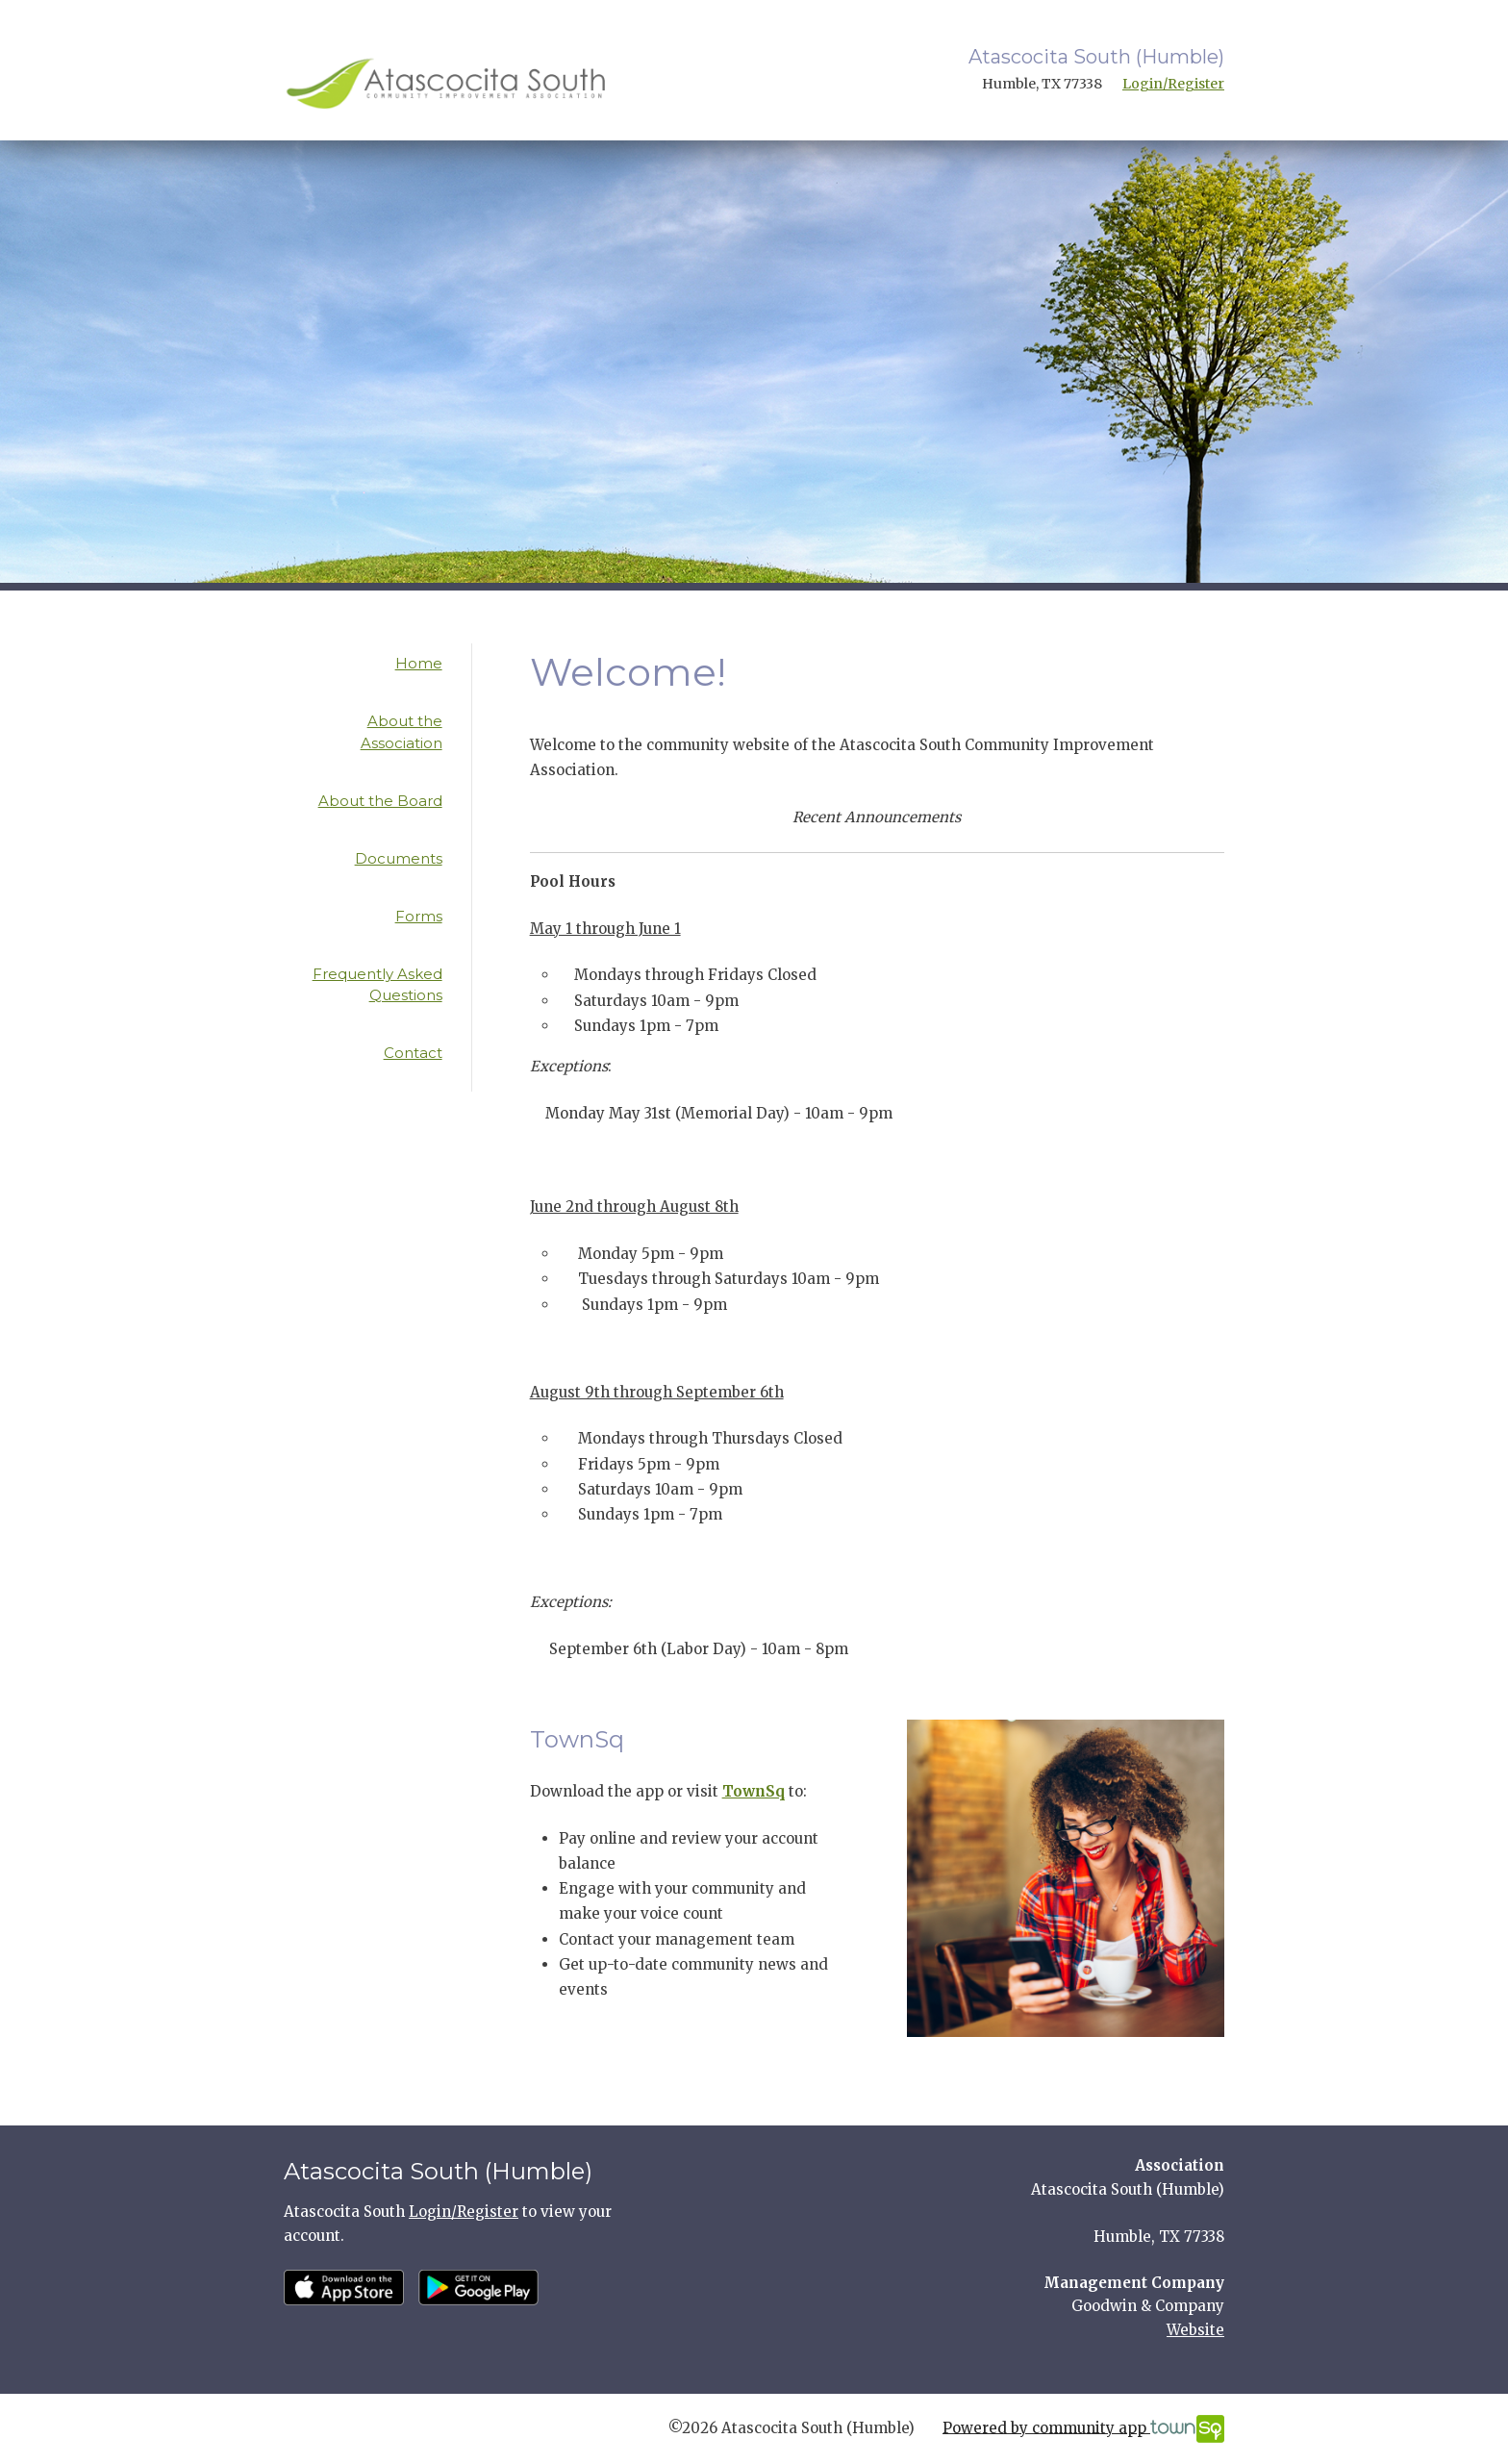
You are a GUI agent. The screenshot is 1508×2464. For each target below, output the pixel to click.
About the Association (401, 732)
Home (418, 663)
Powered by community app (1083, 2429)
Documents (398, 858)
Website (1195, 2330)
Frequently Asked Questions (377, 985)
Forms (418, 916)
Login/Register (1173, 83)
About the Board (380, 801)
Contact (413, 1052)
